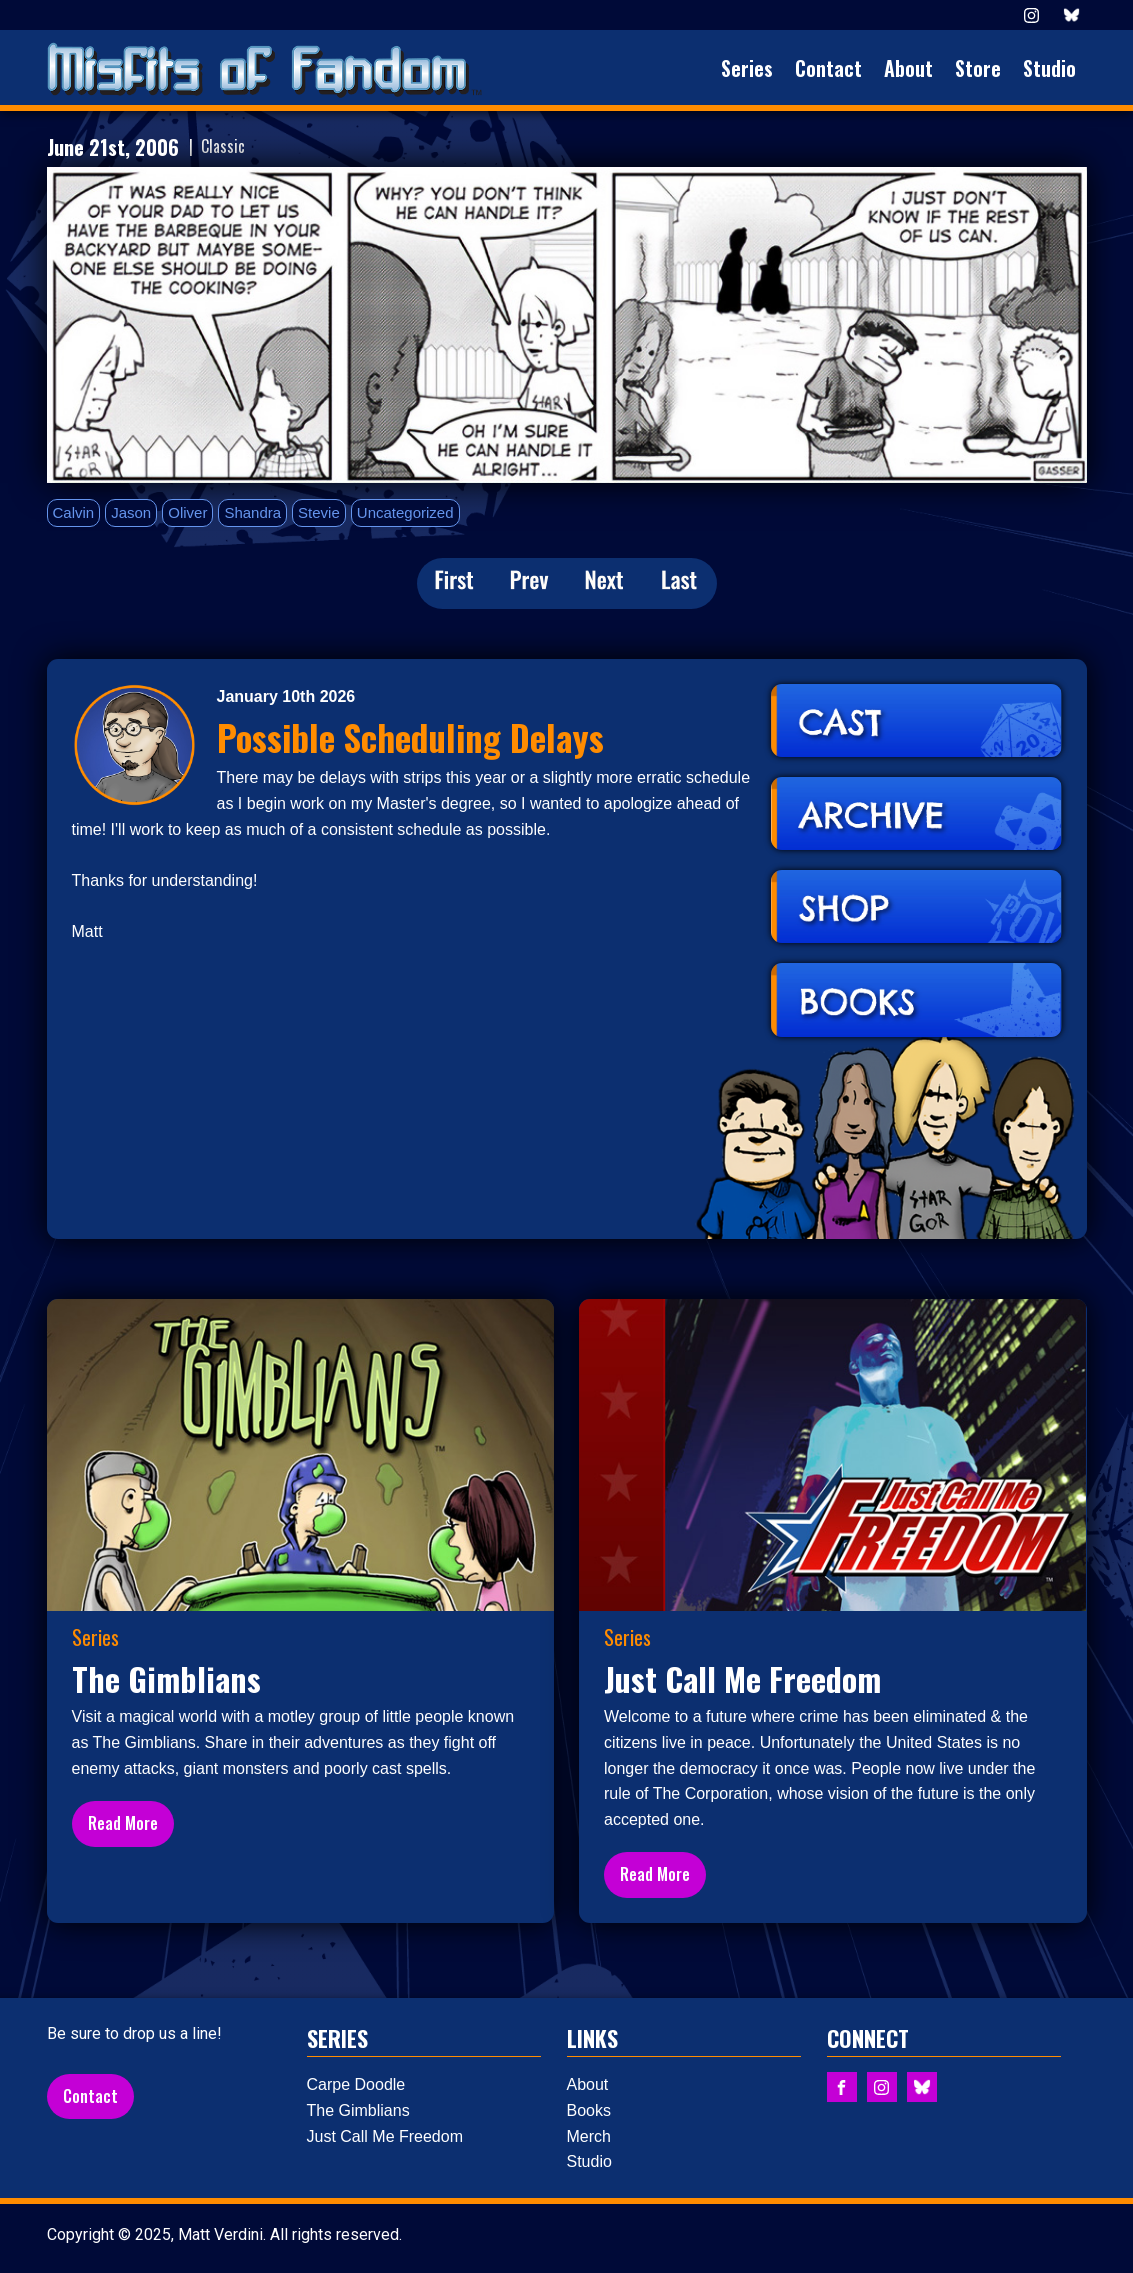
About (908, 68)
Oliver (187, 512)
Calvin (74, 512)
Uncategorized (405, 512)
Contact (828, 68)
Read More (123, 1823)
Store (978, 68)
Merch (589, 2136)
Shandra (252, 512)
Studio (1049, 68)
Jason (131, 512)
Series (747, 68)
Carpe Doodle (356, 2084)
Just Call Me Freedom (385, 2136)
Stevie (319, 512)
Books (589, 2110)
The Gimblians (358, 2110)
